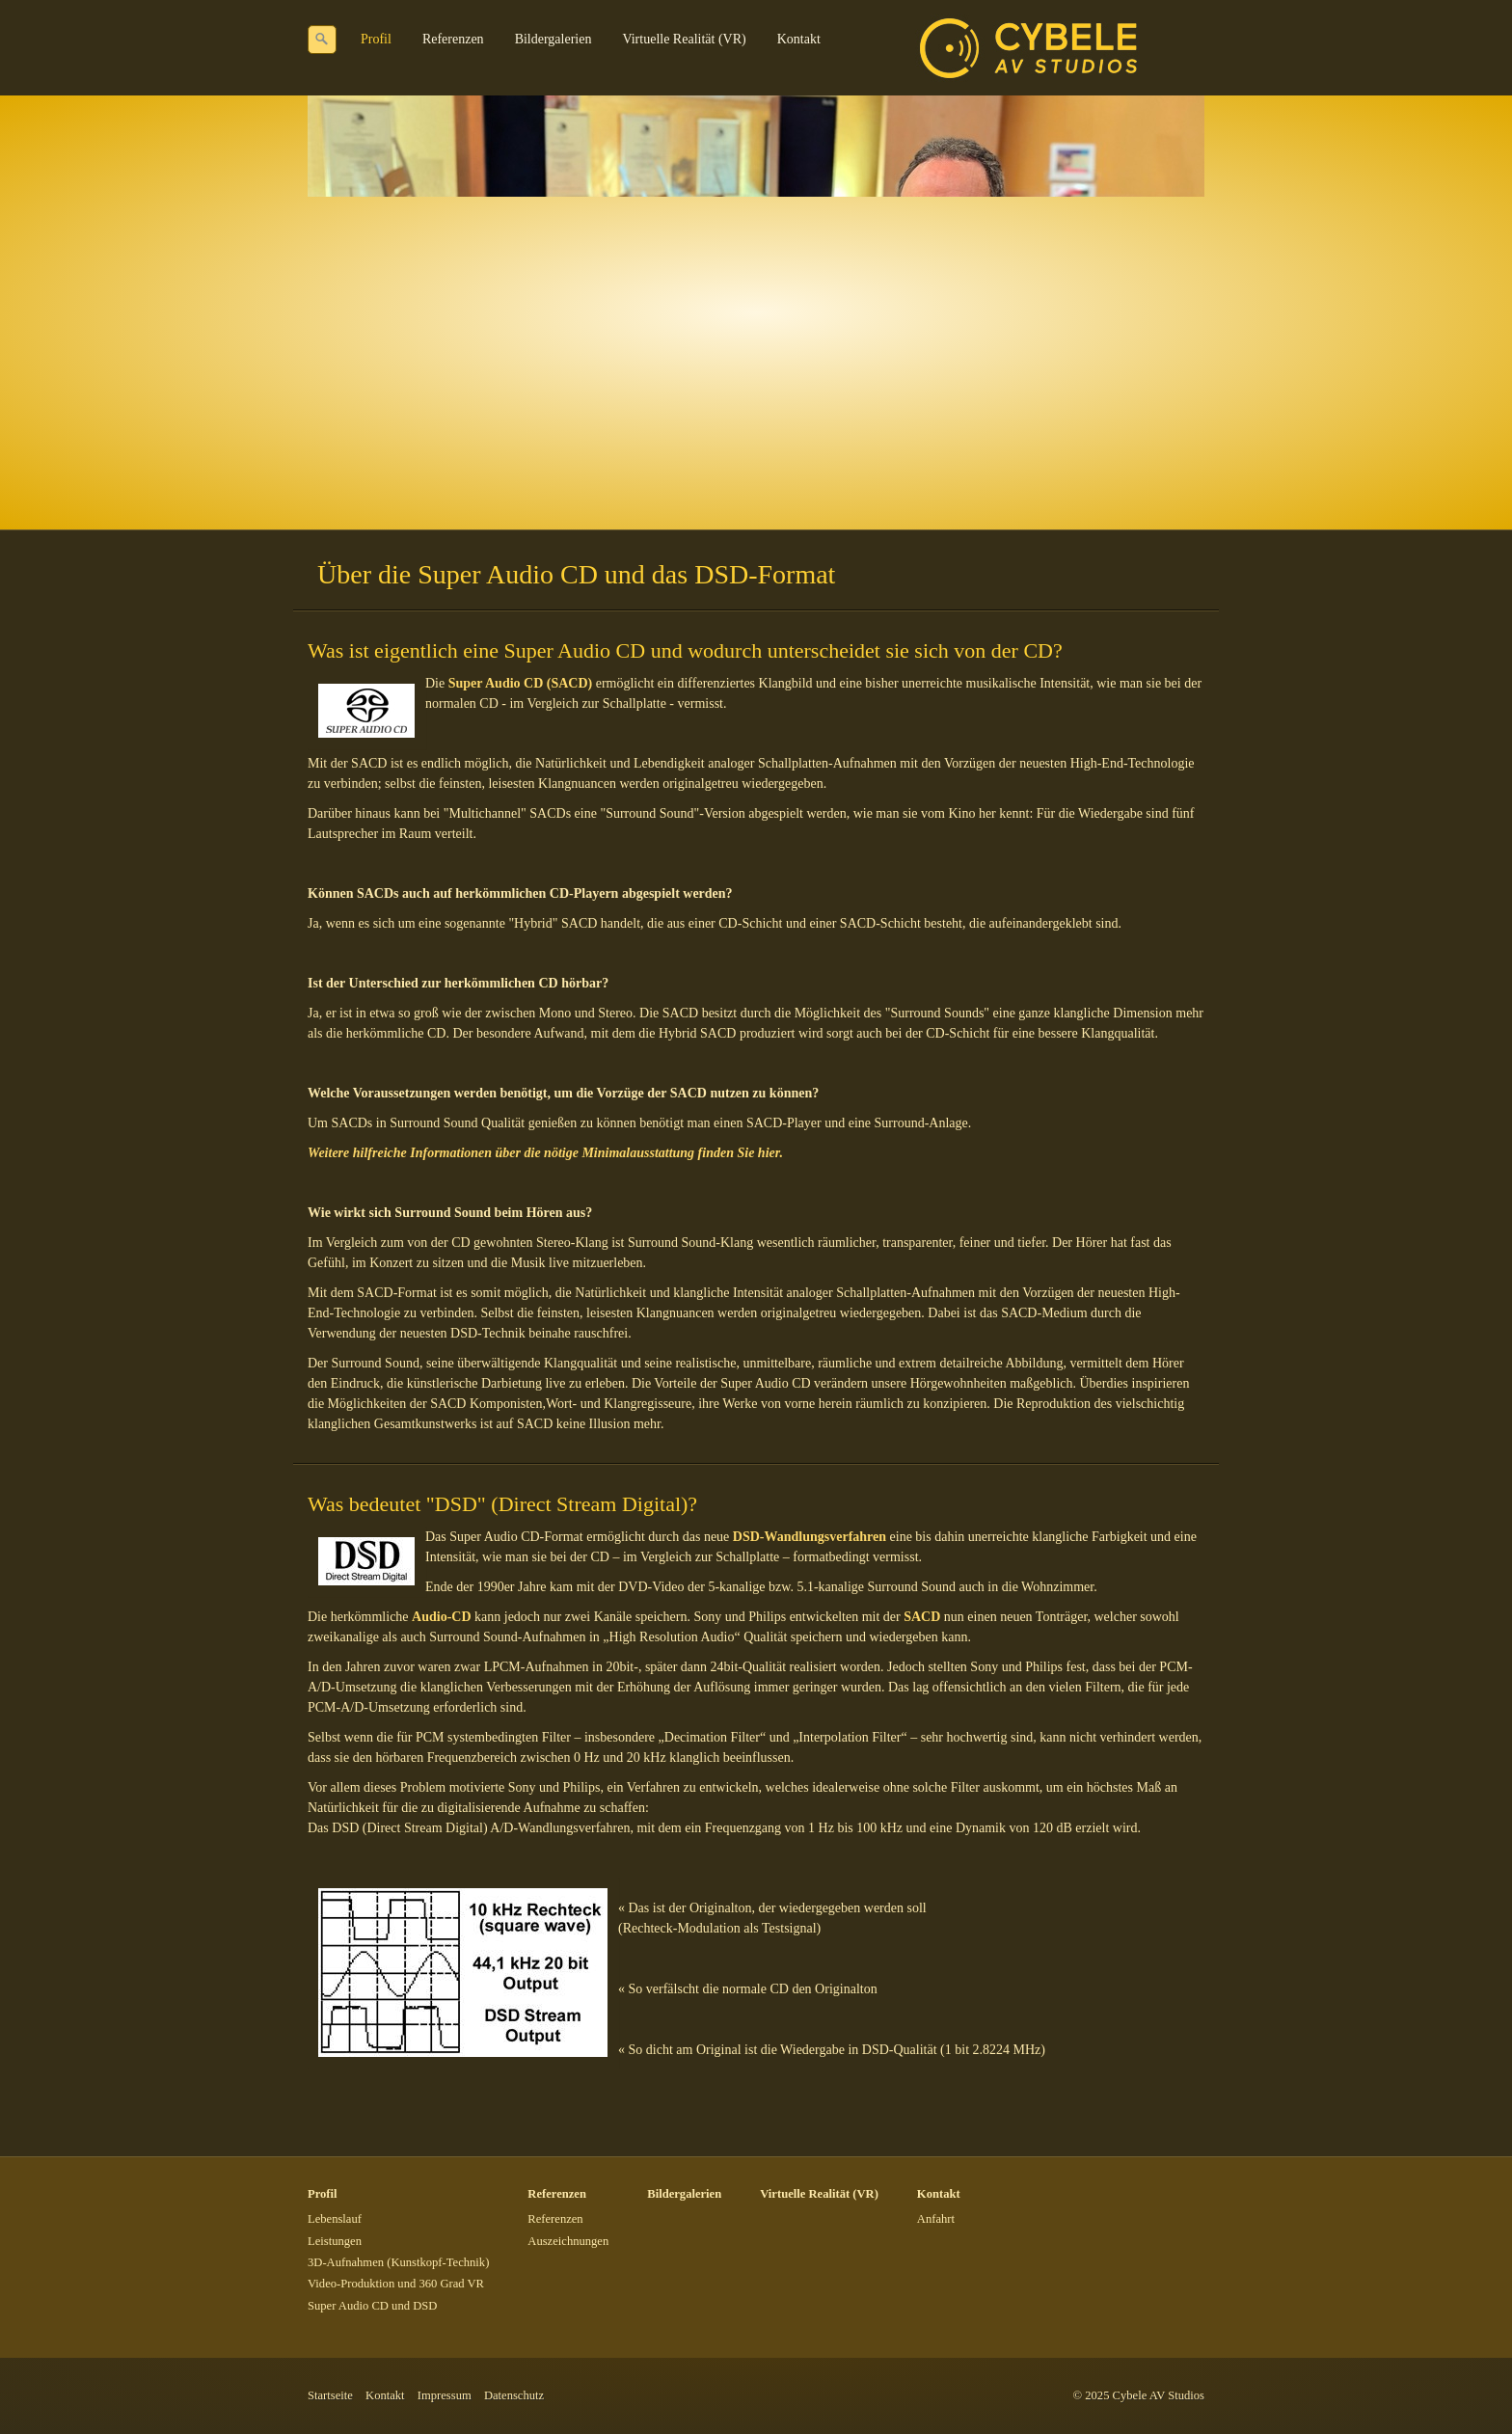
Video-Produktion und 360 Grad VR (396, 2283)
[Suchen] (322, 39)
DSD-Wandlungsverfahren (809, 1536)
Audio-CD (441, 1616)
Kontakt (799, 39)
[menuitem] (377, 39)
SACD (922, 1616)
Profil (376, 39)
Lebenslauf (335, 2219)
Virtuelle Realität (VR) (683, 39)
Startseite (330, 2395)
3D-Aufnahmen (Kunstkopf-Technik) (398, 2262)
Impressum (445, 2395)
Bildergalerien (553, 39)
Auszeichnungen (567, 2241)
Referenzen (453, 39)
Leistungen (335, 2241)
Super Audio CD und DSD (372, 2305)
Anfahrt (936, 2219)
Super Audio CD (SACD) (520, 683)
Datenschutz (514, 2395)
